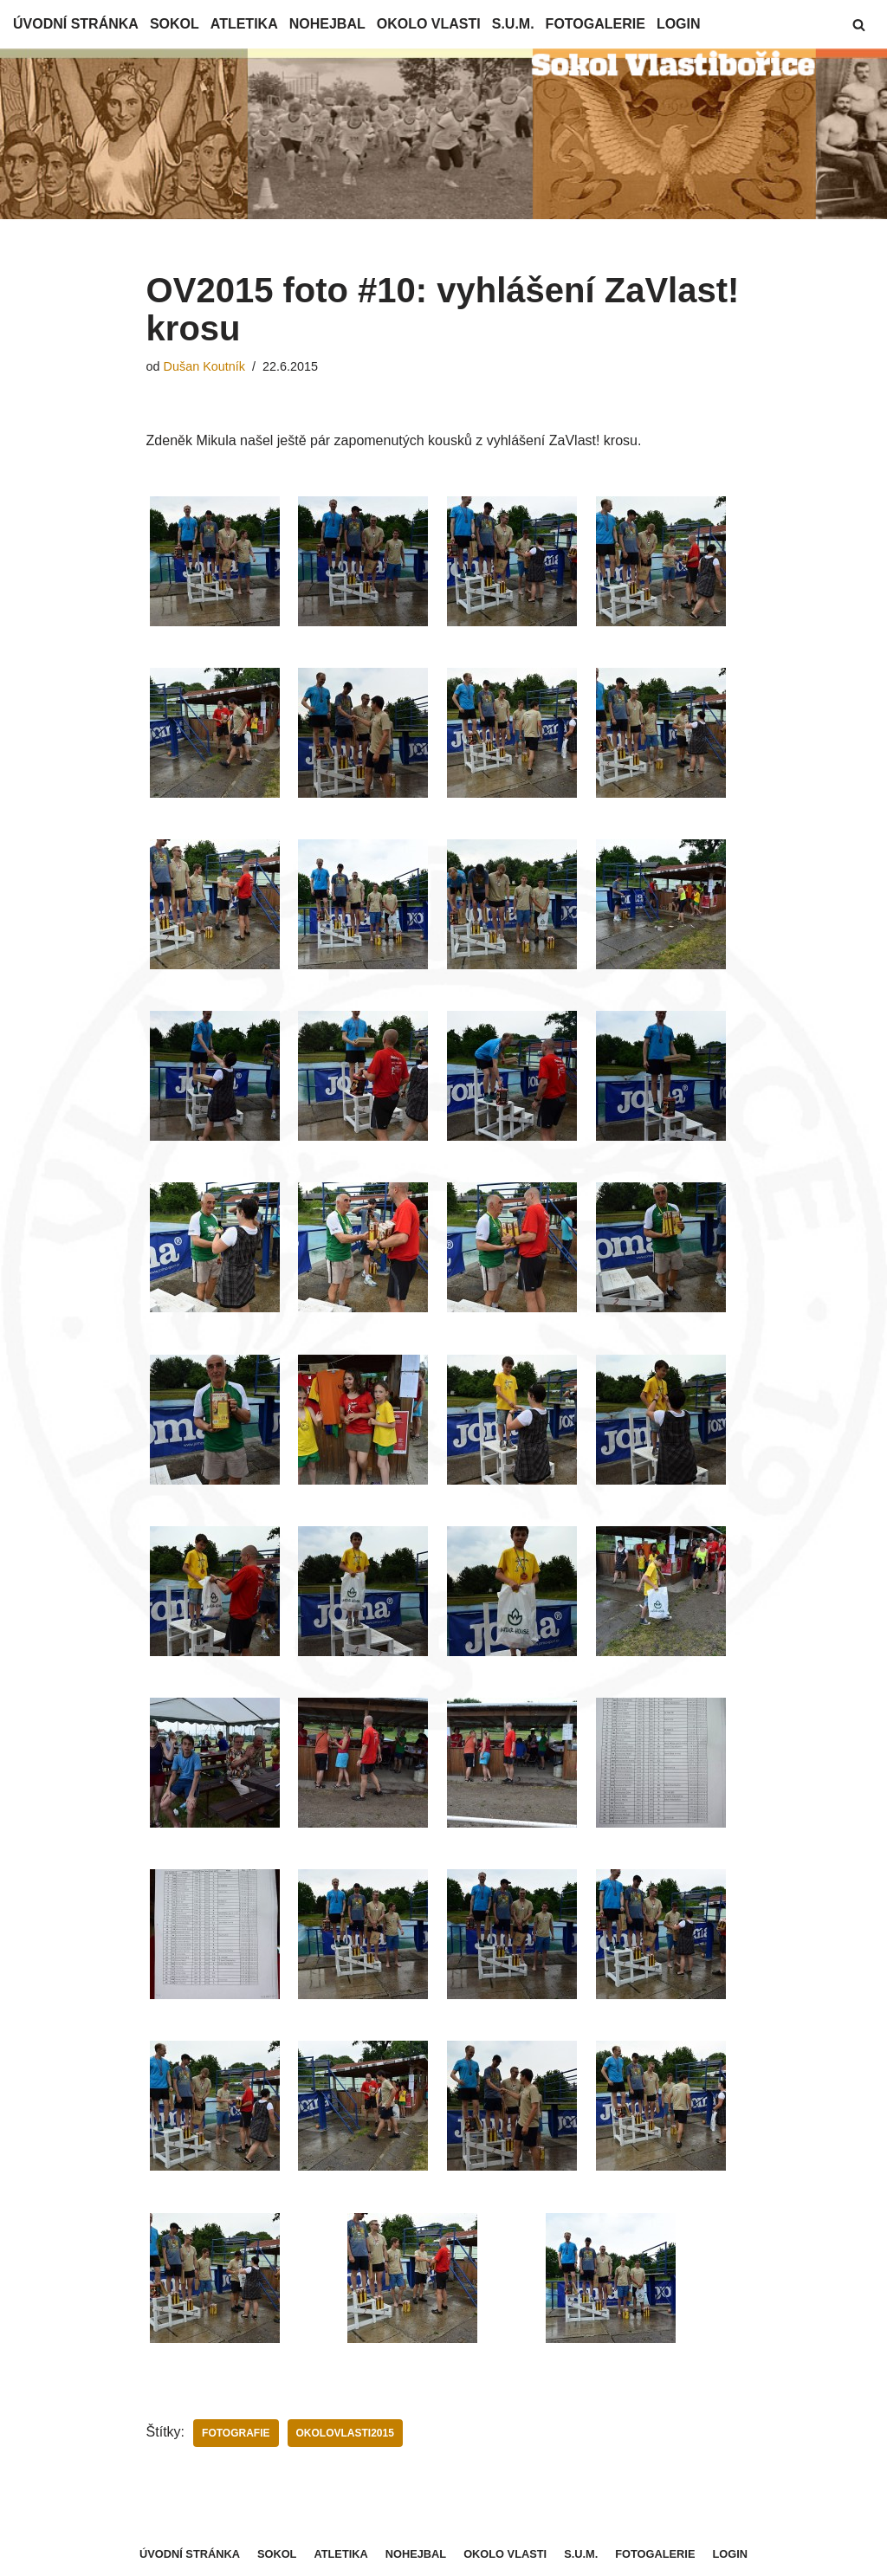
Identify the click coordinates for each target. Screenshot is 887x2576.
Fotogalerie (595, 23)
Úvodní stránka (76, 23)
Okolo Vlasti (429, 23)
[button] (858, 24)
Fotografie (235, 2433)
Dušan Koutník (204, 366)
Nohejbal (327, 23)
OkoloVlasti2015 (345, 2433)
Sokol (174, 23)
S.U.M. (513, 23)
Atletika (244, 23)
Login (679, 23)
